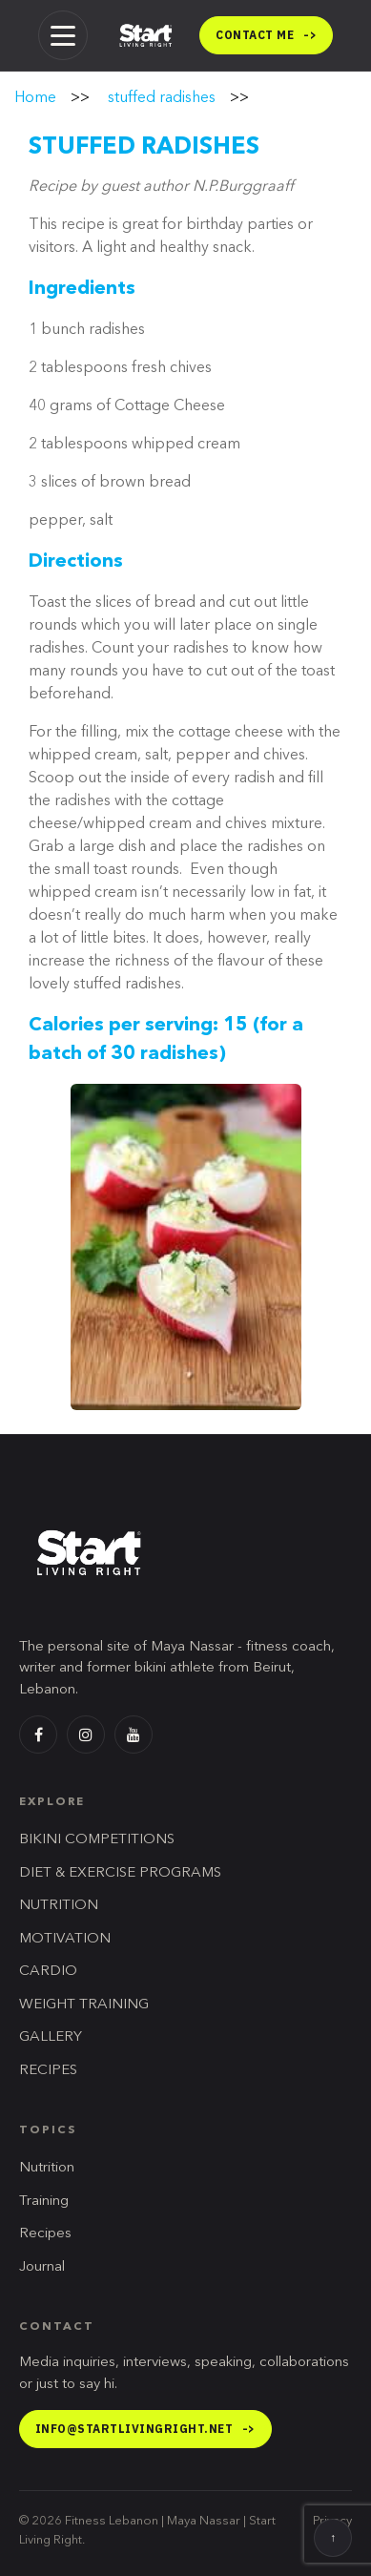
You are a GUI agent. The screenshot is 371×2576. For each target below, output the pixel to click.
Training (44, 2201)
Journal (42, 2267)
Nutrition (46, 2168)
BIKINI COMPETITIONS (97, 1840)
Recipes (45, 2234)
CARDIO (48, 1971)
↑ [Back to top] (333, 2539)
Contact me (266, 35)
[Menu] (63, 35)
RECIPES (48, 2071)
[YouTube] (133, 1734)
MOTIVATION (65, 1939)
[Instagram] (86, 1734)
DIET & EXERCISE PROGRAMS (120, 1873)
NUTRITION (58, 1906)
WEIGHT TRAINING (84, 2005)
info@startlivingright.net (145, 2428)
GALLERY (50, 2037)
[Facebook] (38, 1734)
